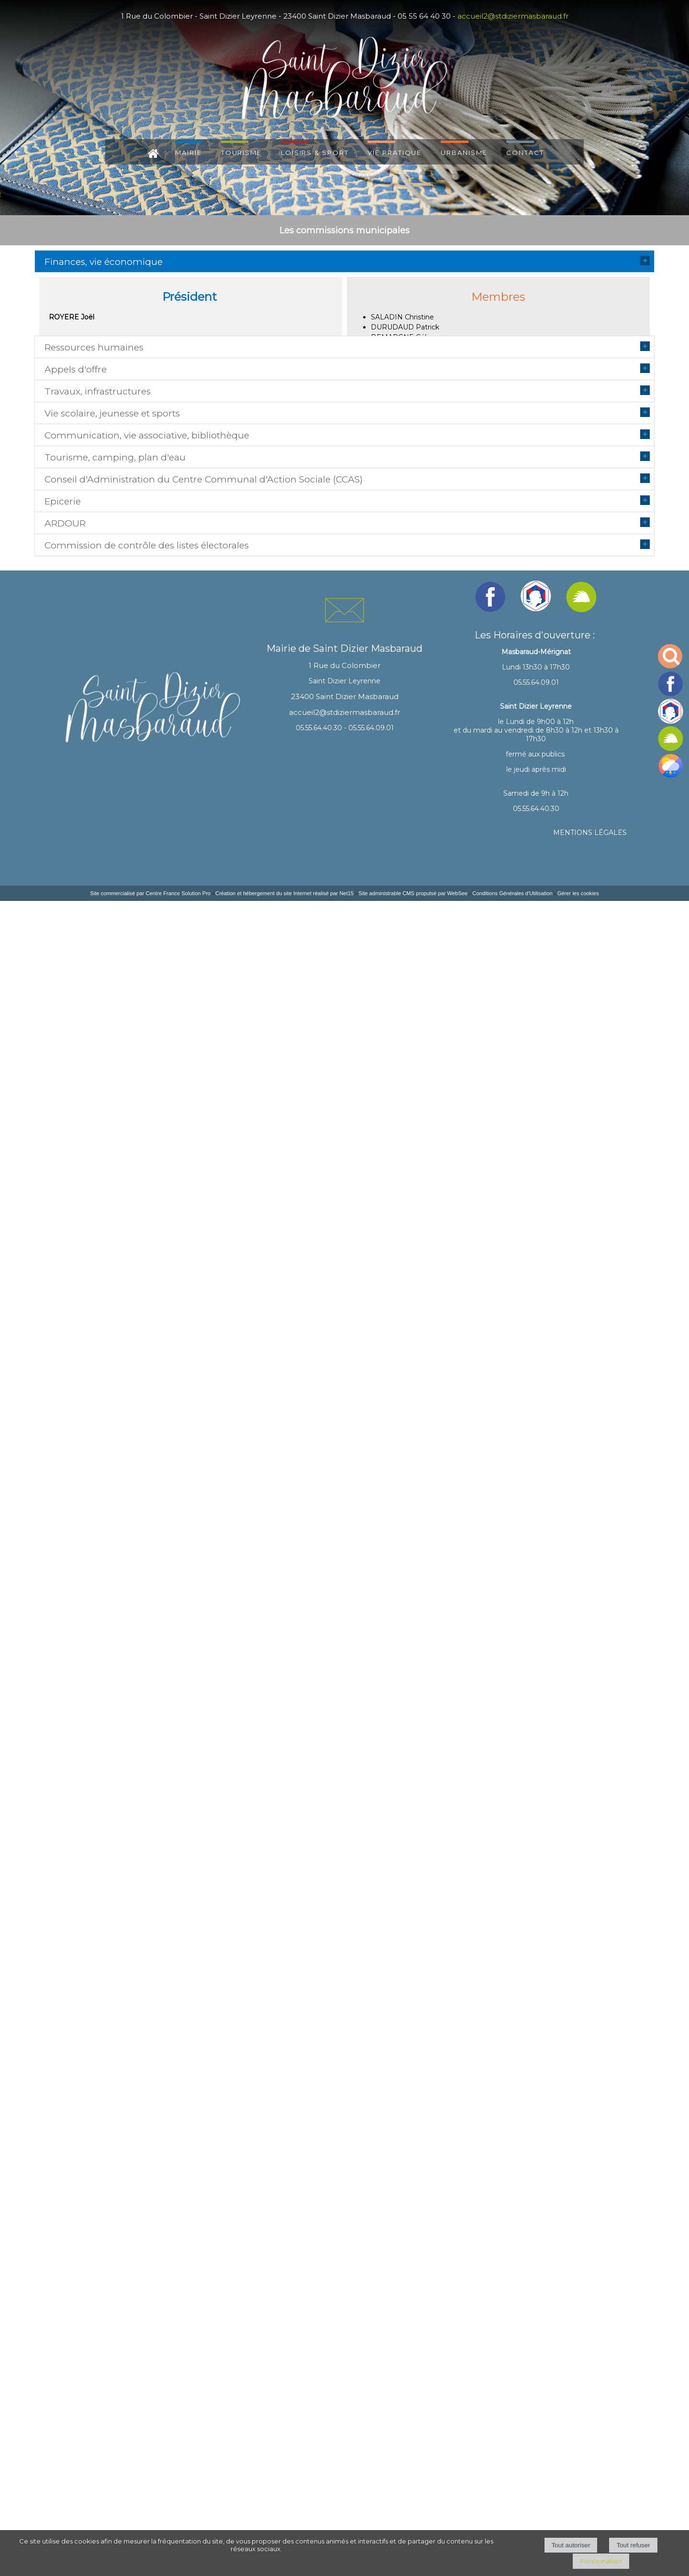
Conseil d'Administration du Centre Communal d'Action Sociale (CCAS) (203, 1453)
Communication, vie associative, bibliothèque (146, 1105)
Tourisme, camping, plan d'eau (115, 1284)
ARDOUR (65, 1868)
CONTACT (525, 151)
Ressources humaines (94, 390)
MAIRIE (188, 151)
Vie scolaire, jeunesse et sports (112, 906)
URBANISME (464, 151)
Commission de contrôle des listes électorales (146, 1966)
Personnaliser (601, 2561)
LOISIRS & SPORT (315, 151)
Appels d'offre (75, 559)
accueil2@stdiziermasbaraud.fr (512, 16)
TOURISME (241, 151)
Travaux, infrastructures (97, 707)
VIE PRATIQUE (394, 151)
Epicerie (62, 1689)
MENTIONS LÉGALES (590, 2507)
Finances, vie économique (103, 261)
